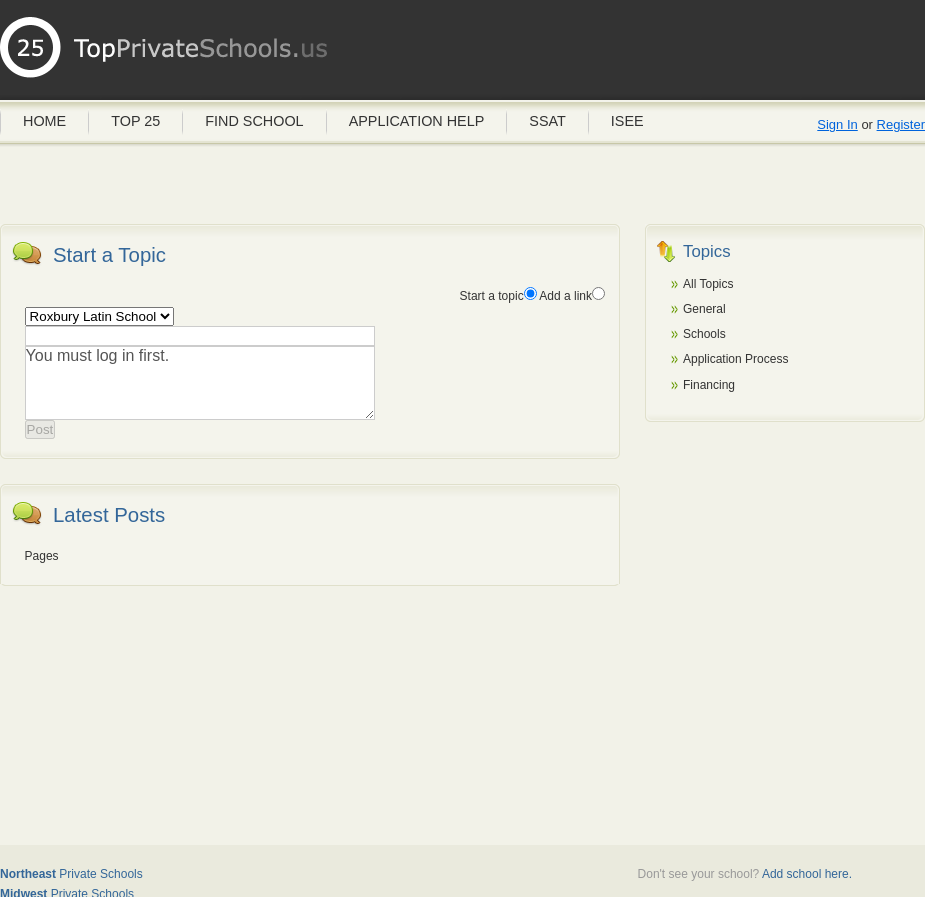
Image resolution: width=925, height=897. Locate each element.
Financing (709, 385)
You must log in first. (200, 383)
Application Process (735, 359)
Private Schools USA (165, 55)
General (704, 309)
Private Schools (71, 874)
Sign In (837, 124)
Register (901, 124)
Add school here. (807, 874)
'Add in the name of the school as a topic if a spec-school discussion (99, 316)
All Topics (708, 284)
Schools (704, 334)
